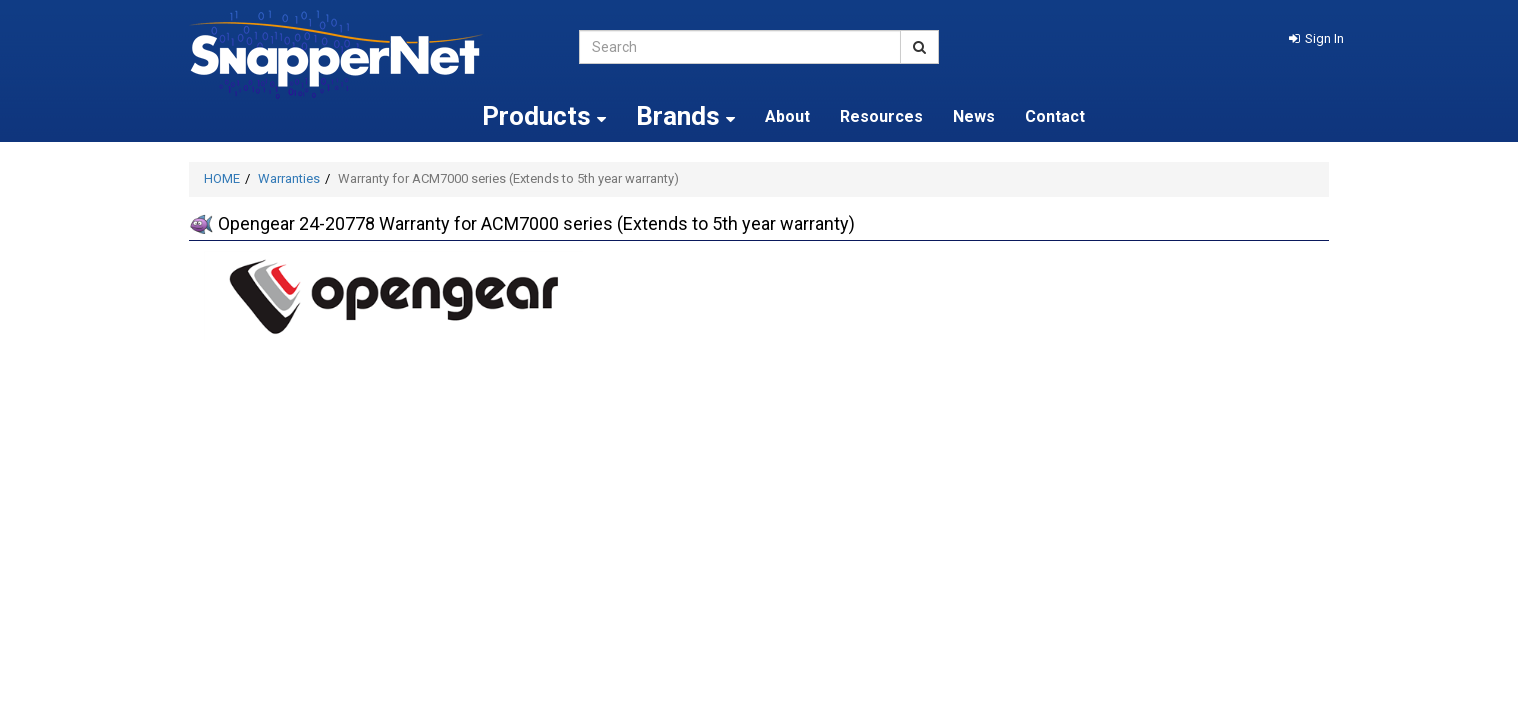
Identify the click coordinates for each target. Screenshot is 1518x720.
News (974, 116)
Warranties (289, 178)
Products (544, 116)
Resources (881, 116)
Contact (1055, 116)
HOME (222, 178)
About (787, 116)
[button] (1316, 38)
